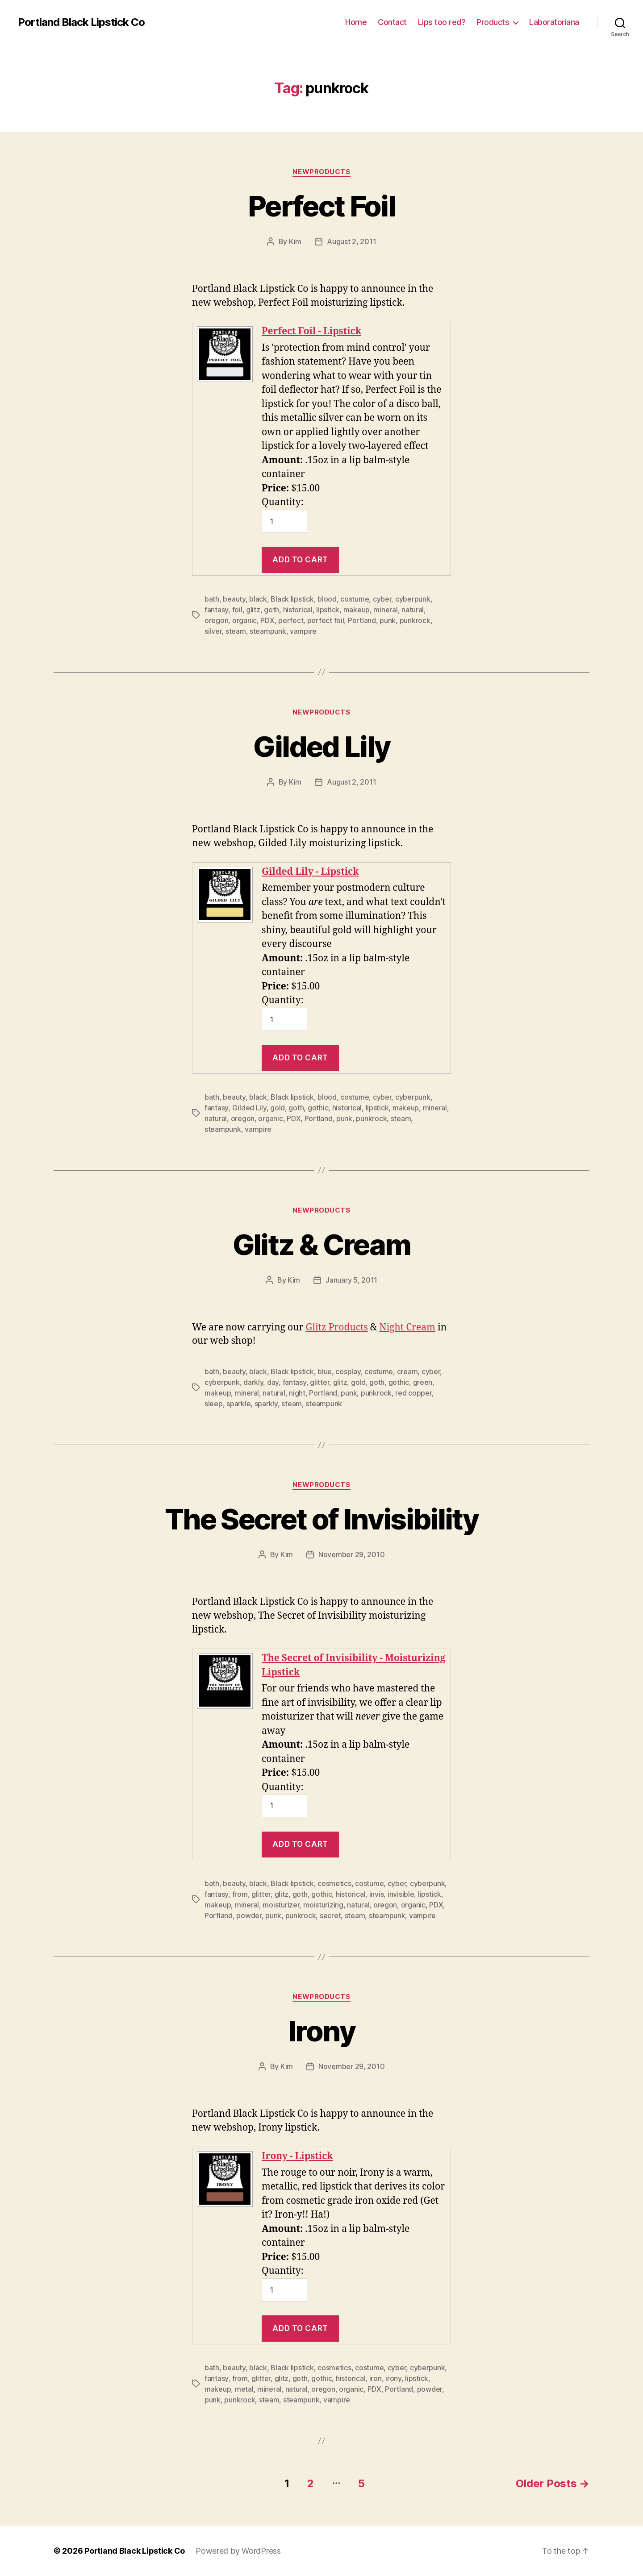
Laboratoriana (554, 22)
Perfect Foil (321, 206)
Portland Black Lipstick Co (81, 22)
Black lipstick (292, 598)
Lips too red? (442, 22)
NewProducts (321, 172)
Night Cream (407, 1327)
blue (324, 1371)
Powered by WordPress (238, 2550)
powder (248, 1915)
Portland (362, 620)
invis (376, 1894)
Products (492, 22)
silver (213, 631)
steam (235, 631)
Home (356, 22)
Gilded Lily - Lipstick (310, 872)
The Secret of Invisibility (321, 1519)
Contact (392, 22)
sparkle (238, 1403)
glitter (319, 1382)
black (258, 598)
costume (354, 598)
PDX (267, 620)
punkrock (415, 620)
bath (212, 598)
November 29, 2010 (351, 1554)
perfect (290, 620)
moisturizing (323, 1904)
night (297, 1392)
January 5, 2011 (351, 1280)
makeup (356, 609)
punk (388, 620)
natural (412, 609)
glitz (253, 609)
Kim (295, 241)
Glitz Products (336, 1327)
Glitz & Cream (321, 1244)
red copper (413, 1392)
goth (271, 609)
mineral (385, 609)
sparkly (266, 1403)
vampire (303, 631)
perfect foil (325, 620)
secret (330, 1915)
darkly (253, 1382)
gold (277, 1107)
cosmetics (334, 1883)
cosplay (347, 1371)
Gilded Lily (321, 746)
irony (393, 2378)
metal (244, 2389)
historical (298, 609)
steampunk (268, 631)
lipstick (327, 609)
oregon (216, 620)
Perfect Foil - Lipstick (311, 331)
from (240, 1894)
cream (407, 1371)
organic (244, 620)
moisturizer (281, 1904)
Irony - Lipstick (297, 2156)
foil (237, 609)
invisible (401, 1894)
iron (375, 2378)
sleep (214, 1403)
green (423, 1382)
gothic (318, 1107)
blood (327, 598)
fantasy (216, 609)
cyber (382, 598)
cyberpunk (412, 598)
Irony (321, 2031)
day (273, 1382)
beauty (234, 598)
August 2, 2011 (351, 241)
